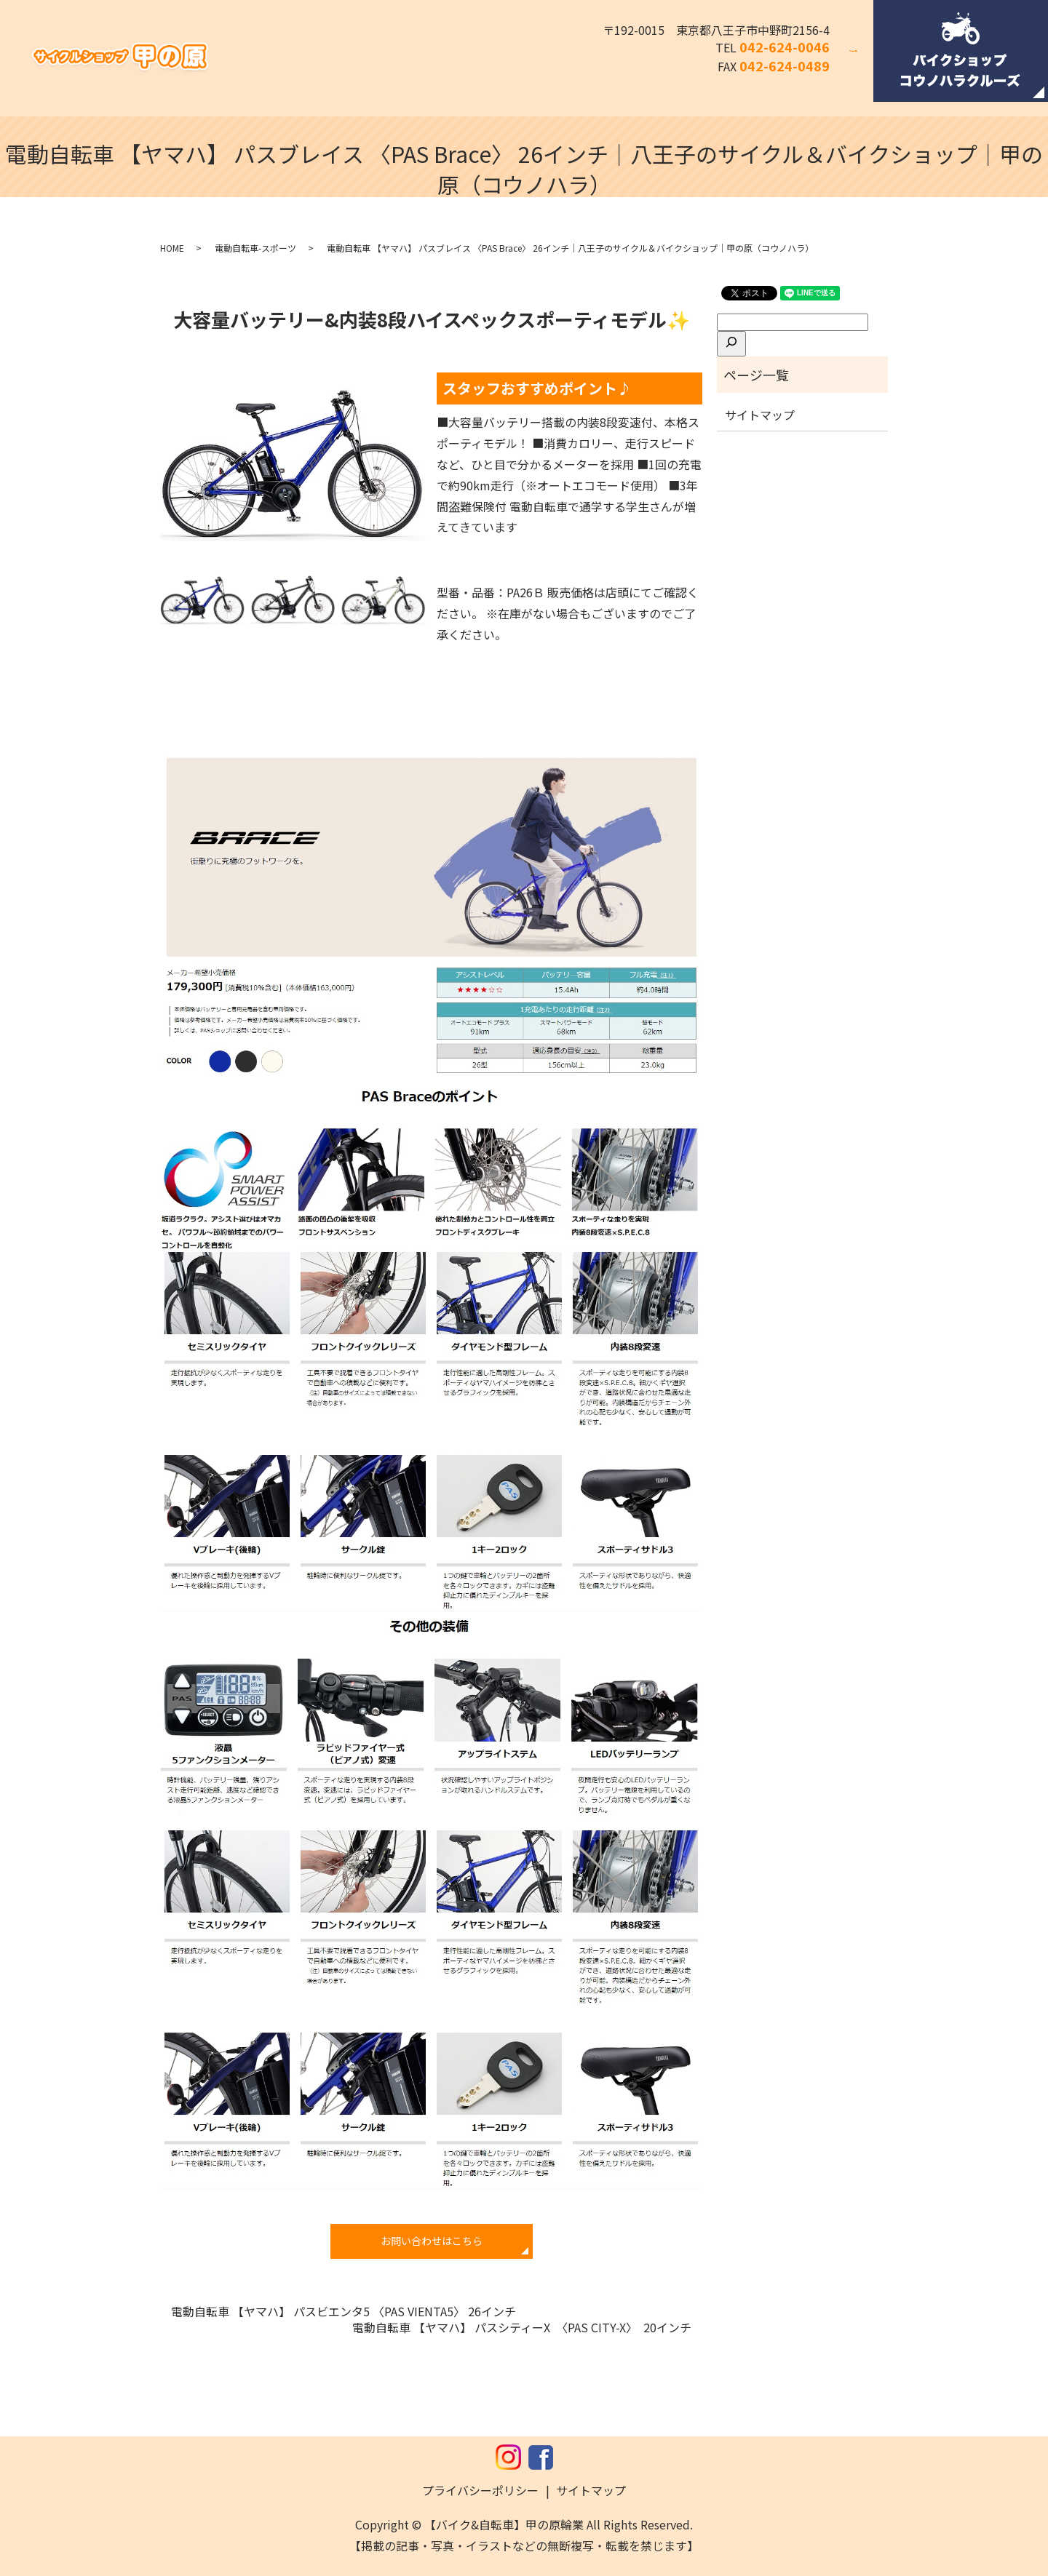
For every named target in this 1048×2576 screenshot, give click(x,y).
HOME (172, 248)
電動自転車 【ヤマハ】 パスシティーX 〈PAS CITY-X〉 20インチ (521, 2327)
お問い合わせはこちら (432, 2240)
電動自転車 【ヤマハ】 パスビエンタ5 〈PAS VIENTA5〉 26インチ (343, 2311)
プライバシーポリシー (480, 2490)
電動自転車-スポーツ (255, 248)
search (862, 60)
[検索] (731, 343)
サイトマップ (760, 414)
